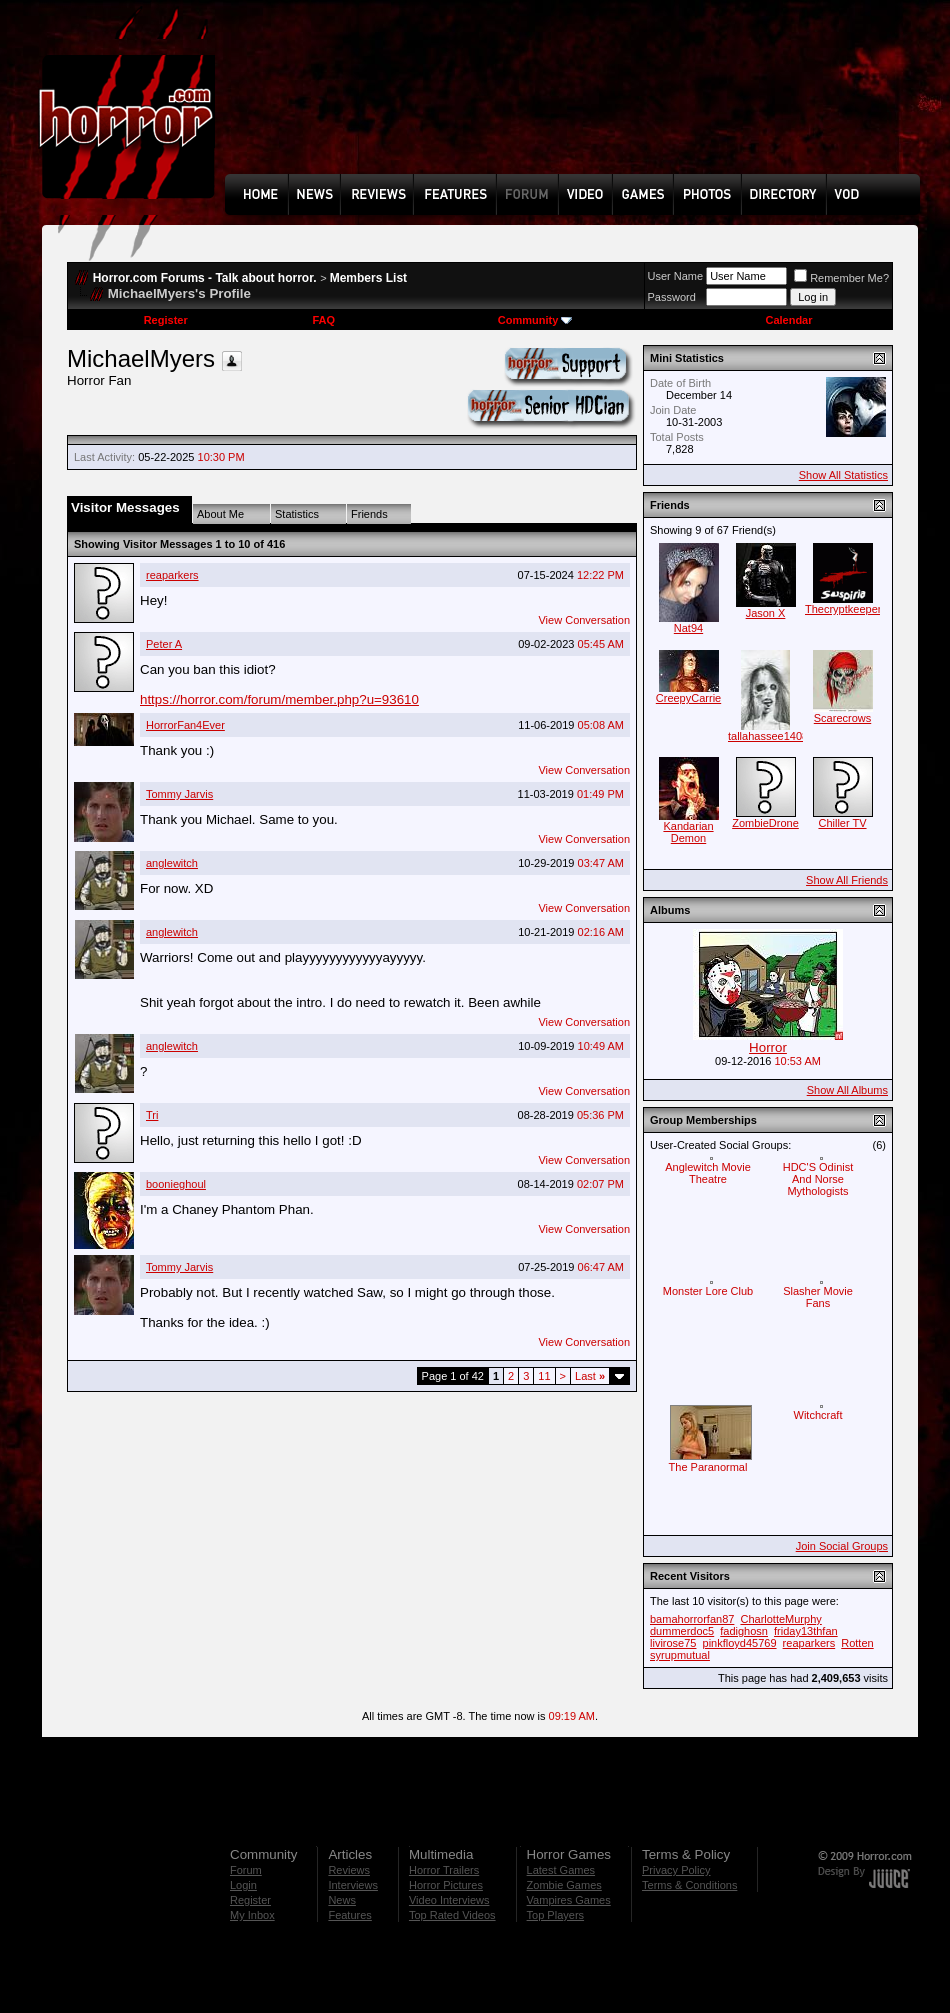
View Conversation (584, 620)
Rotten (857, 1643)
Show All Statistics (843, 475)
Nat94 (688, 628)
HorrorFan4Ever (185, 725)
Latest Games (561, 1870)
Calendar (788, 320)
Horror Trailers (444, 1870)
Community (535, 320)
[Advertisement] (295, 101)
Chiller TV (842, 823)
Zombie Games (564, 1885)
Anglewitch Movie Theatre (708, 1173)
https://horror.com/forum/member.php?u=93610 (279, 699)
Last (590, 1376)
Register (166, 320)
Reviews (349, 1870)
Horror (768, 1047)
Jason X (766, 613)
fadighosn (744, 1631)
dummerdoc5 (682, 1631)
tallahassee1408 (768, 736)
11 (544, 1376)
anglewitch (172, 863)
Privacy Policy (676, 1870)
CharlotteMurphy (780, 1619)
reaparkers (172, 575)
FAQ (323, 320)
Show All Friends (847, 880)
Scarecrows (842, 718)
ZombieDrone (765, 823)
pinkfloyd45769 (740, 1643)
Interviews (353, 1885)
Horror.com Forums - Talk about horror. (205, 278)
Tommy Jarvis (179, 794)
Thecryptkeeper (843, 609)
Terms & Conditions (689, 1885)
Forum (246, 1870)
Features (349, 1915)
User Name (676, 276)
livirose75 (673, 1643)
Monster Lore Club (708, 1291)
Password (672, 297)
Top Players (555, 1915)
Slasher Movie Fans (818, 1297)
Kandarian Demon (688, 832)
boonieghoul (176, 1184)
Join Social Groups (842, 1546)
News (342, 1900)
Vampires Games (569, 1900)
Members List (368, 278)
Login (243, 1885)
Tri (152, 1115)
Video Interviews (449, 1900)
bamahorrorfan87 (692, 1619)
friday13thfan (806, 1631)
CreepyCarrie (688, 698)
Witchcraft (818, 1415)
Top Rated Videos (452, 1915)
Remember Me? (841, 278)
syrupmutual (680, 1655)
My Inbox (252, 1915)
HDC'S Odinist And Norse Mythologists (818, 1179)
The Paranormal (708, 1467)
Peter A (164, 644)
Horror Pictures (446, 1885)
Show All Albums (847, 1090)
